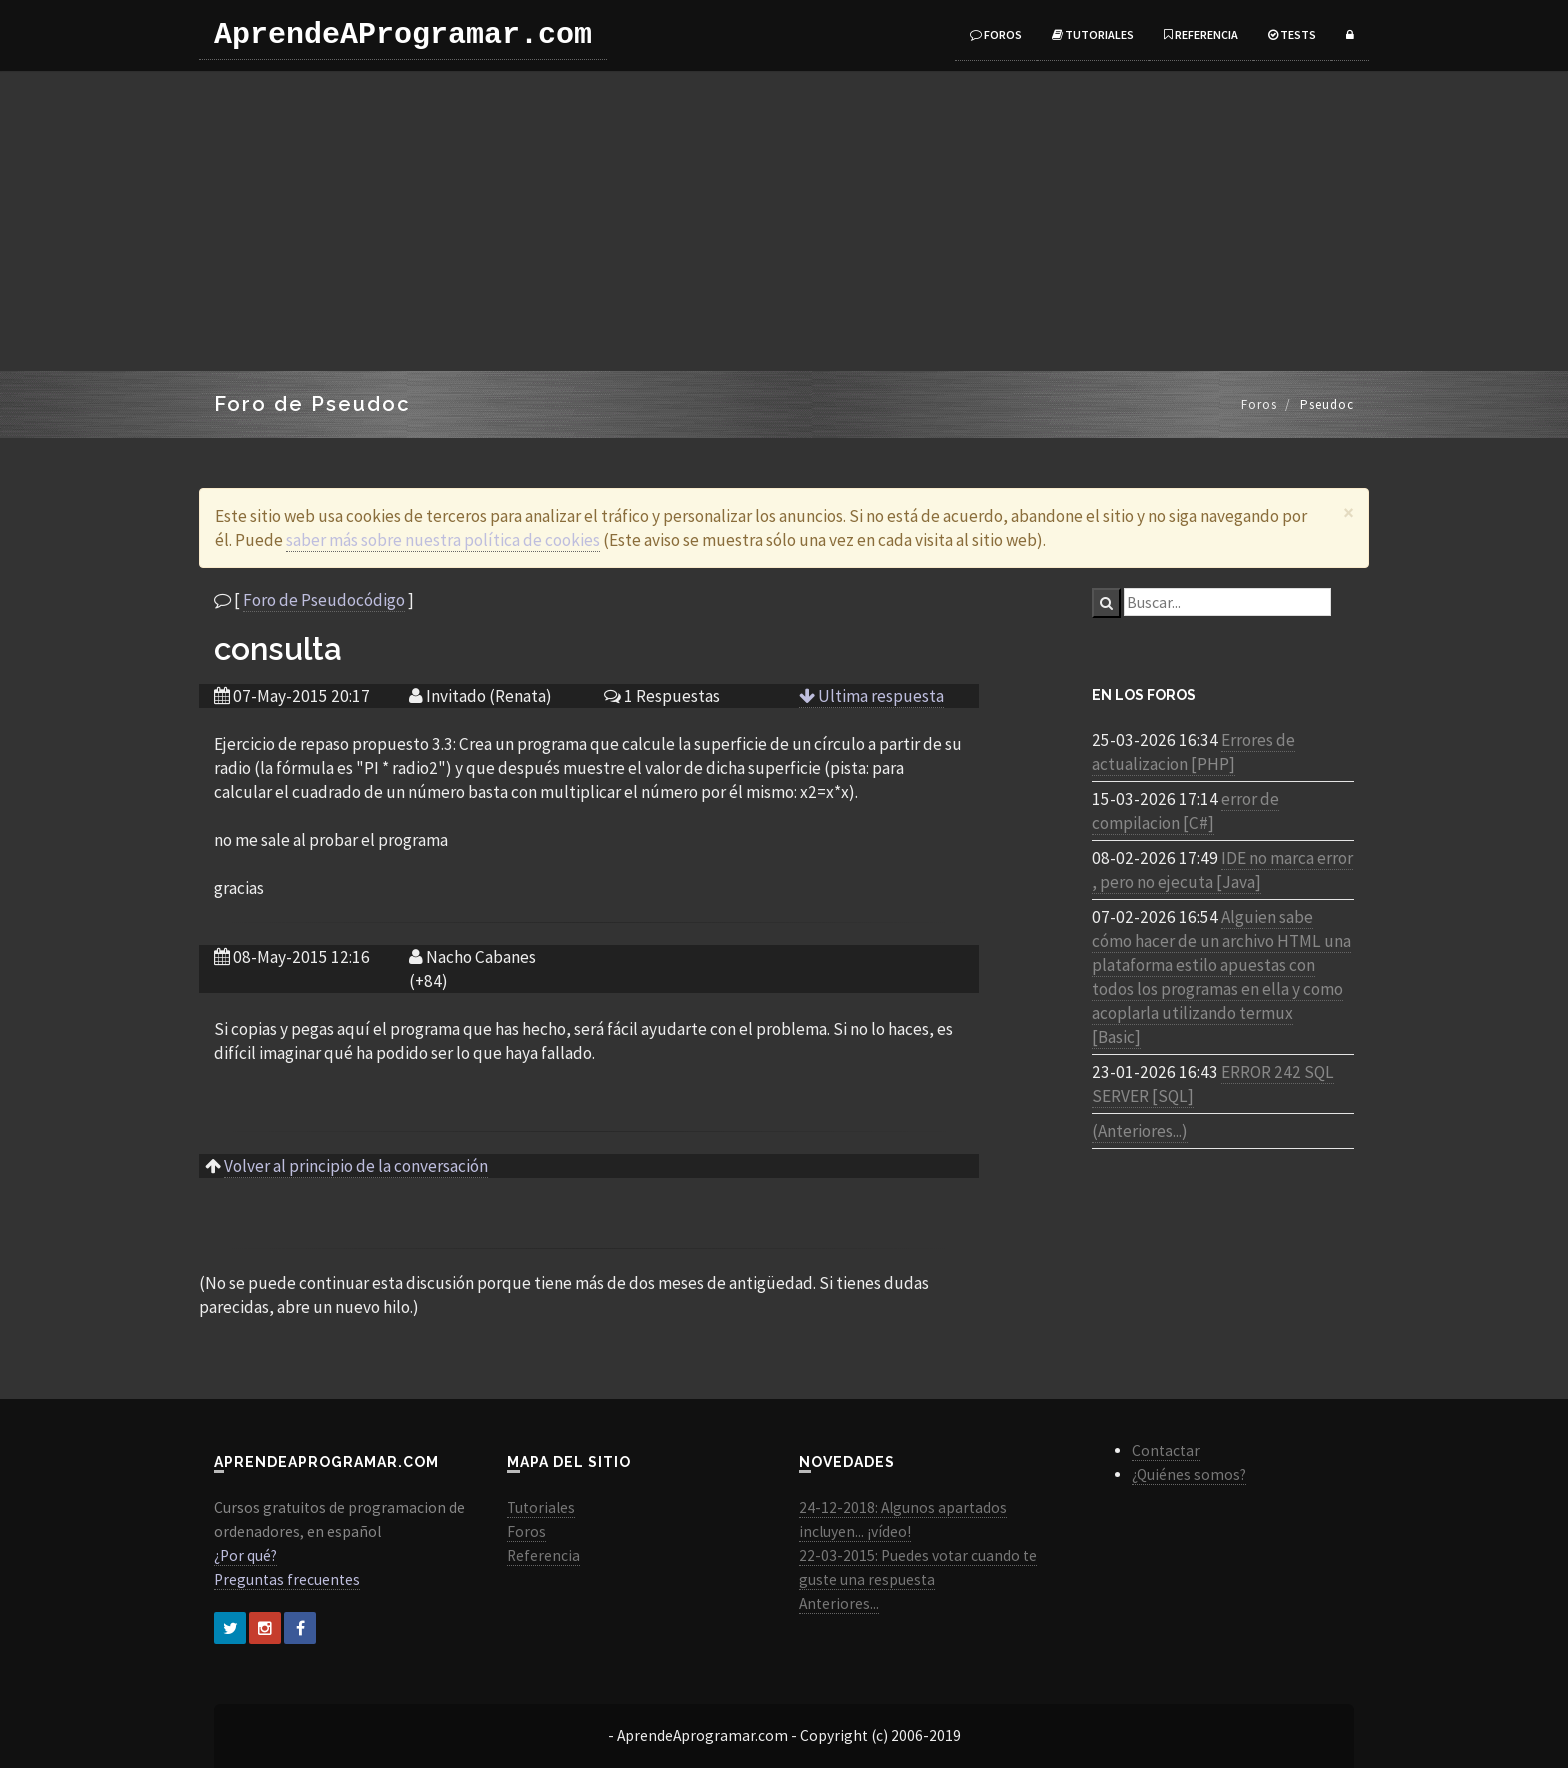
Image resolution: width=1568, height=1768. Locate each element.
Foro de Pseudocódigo (324, 600)
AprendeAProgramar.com (403, 35)
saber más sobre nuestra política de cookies (443, 540)
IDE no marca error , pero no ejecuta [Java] (1222, 870)
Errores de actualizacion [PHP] (1193, 752)
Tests (1292, 34)
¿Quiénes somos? (1189, 1474)
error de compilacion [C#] (1185, 811)
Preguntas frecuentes (287, 1579)
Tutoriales (1093, 34)
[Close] (1348, 512)
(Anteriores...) (1140, 1131)
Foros (996, 34)
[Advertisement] (784, 221)
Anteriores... (839, 1603)
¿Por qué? (245, 1555)
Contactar (1166, 1450)
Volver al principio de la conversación (356, 1166)
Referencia (1201, 34)
